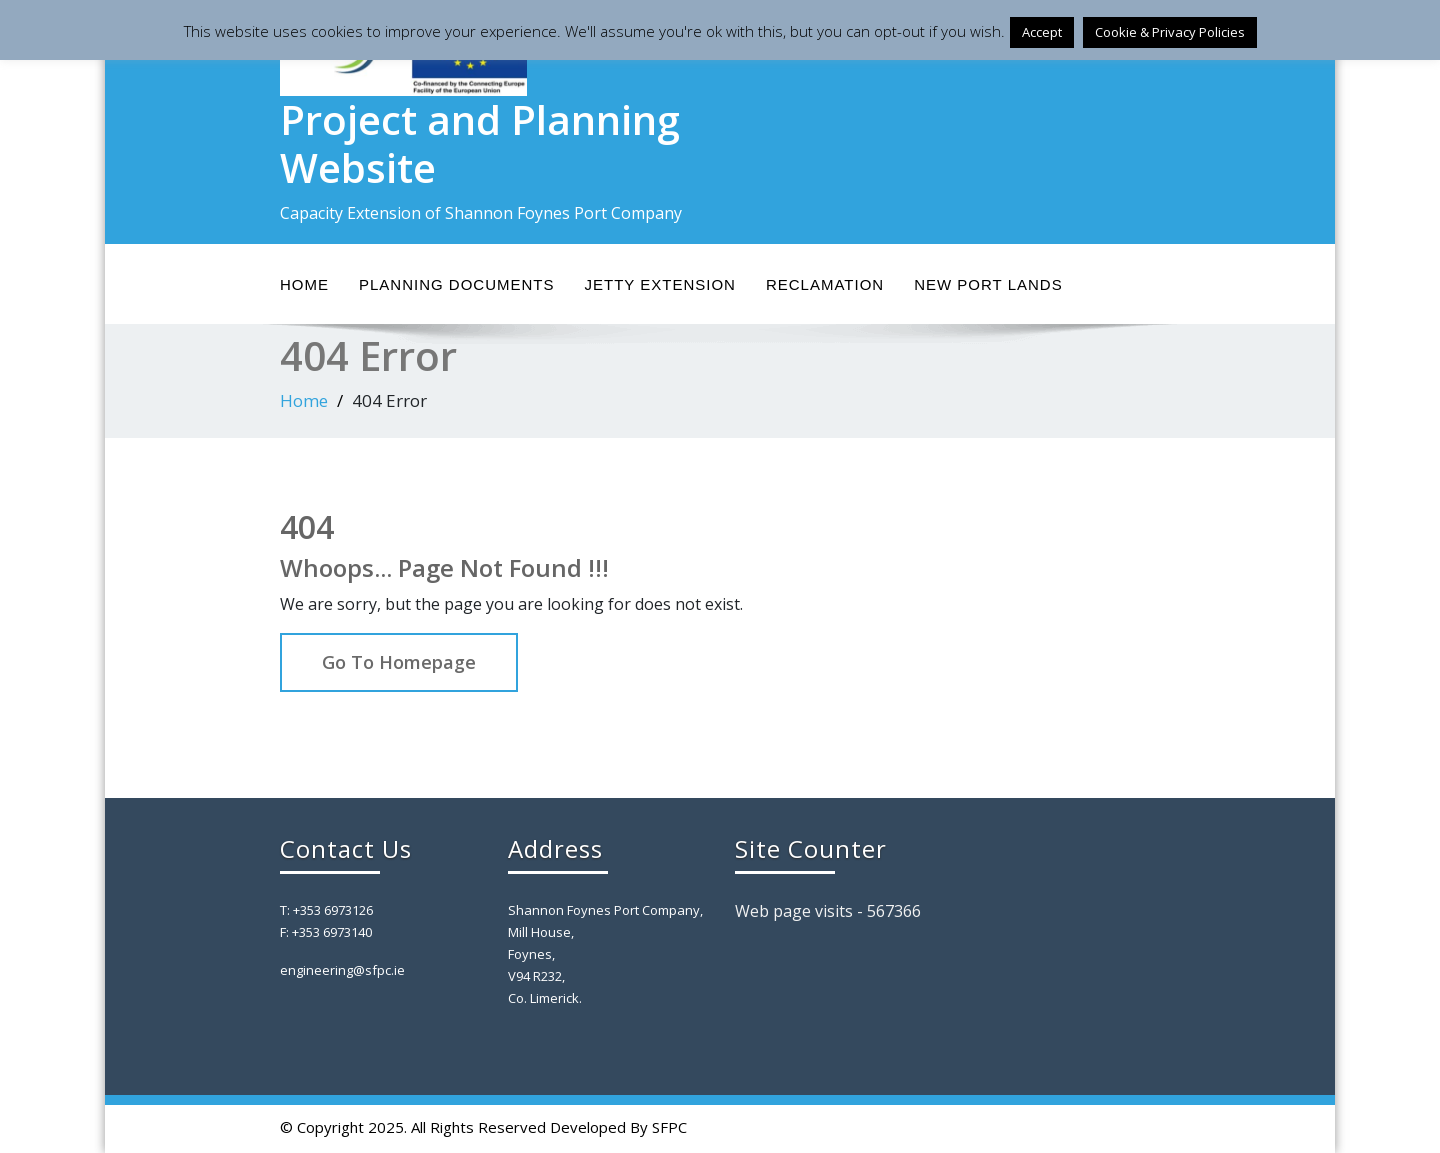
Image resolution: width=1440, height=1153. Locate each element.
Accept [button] (1042, 32)
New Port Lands (988, 284)
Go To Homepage (399, 662)
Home (304, 284)
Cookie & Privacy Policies (1170, 32)
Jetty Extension (660, 284)
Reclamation (825, 284)
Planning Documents (457, 284)
